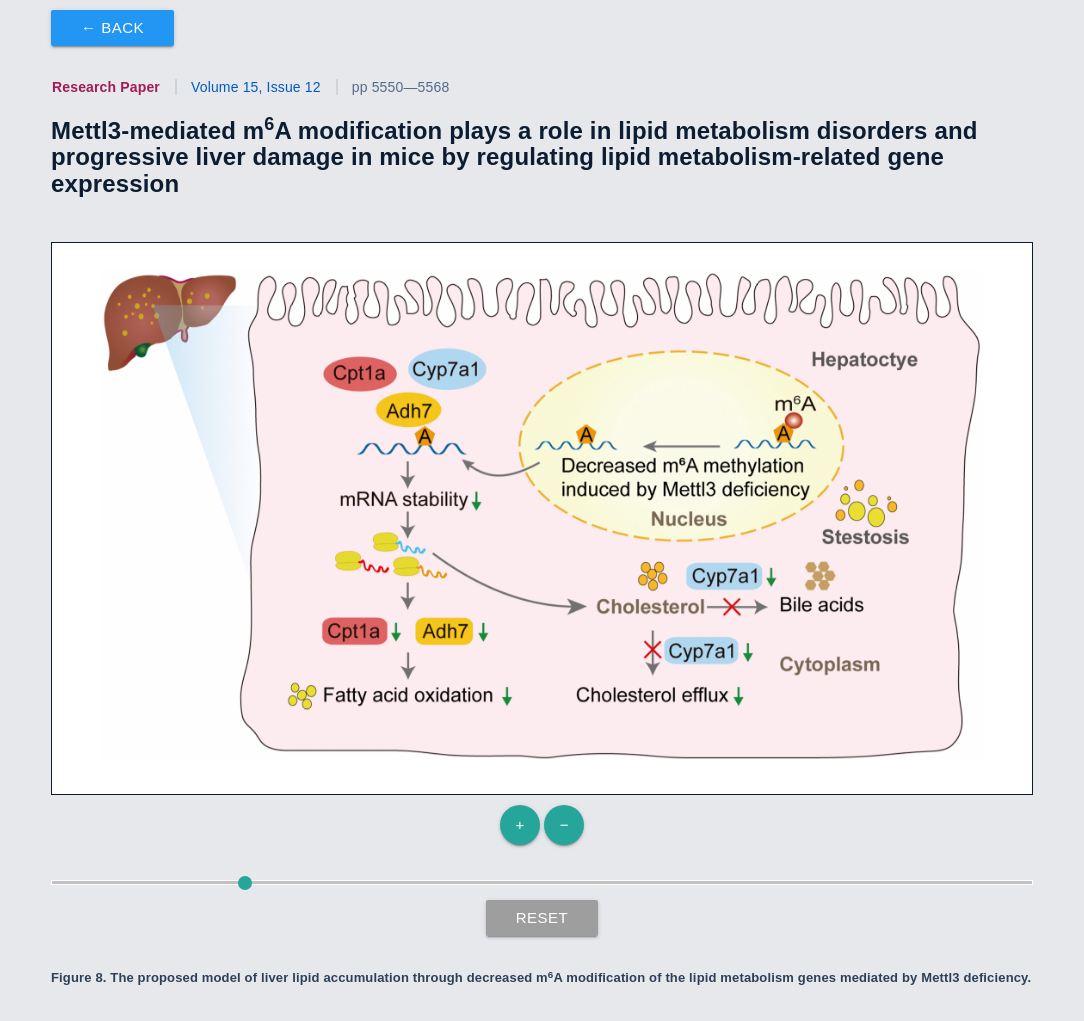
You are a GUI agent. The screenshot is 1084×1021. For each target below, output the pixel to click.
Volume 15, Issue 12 (256, 87)
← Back (112, 27)
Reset (542, 917)
